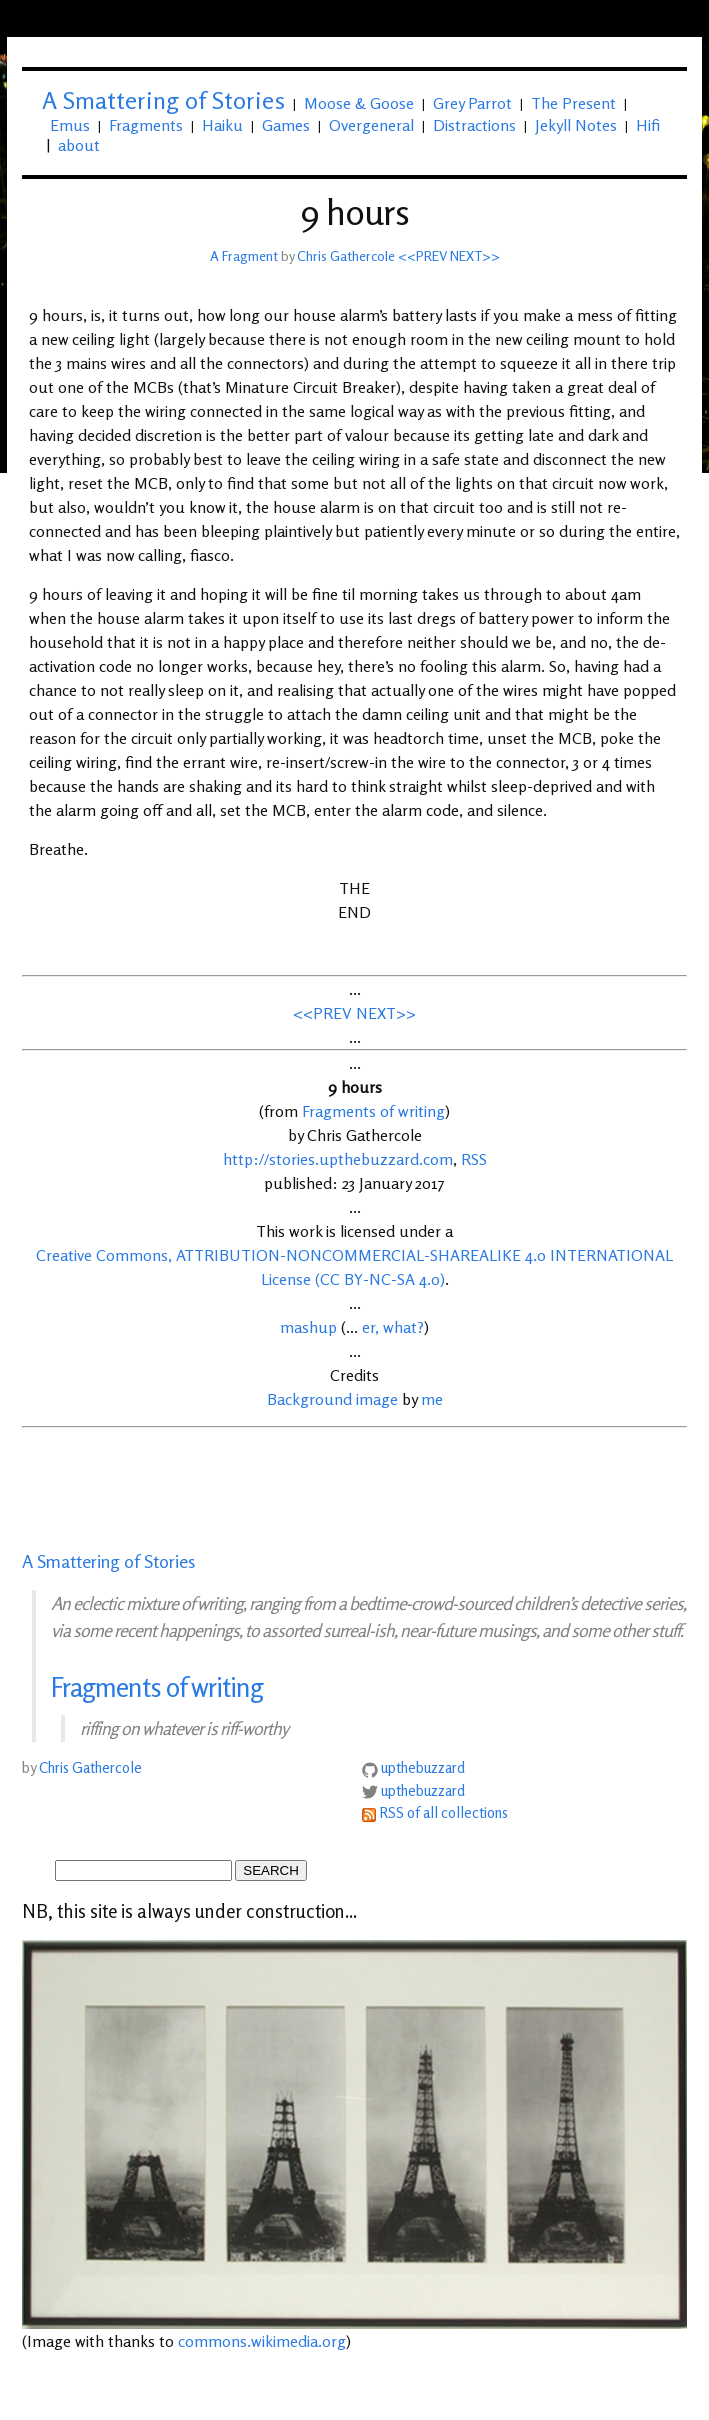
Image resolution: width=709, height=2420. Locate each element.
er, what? (393, 1327)
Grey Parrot (472, 103)
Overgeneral (371, 125)
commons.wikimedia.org (262, 2341)
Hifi (648, 125)
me (432, 1399)
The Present (573, 103)
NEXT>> (475, 255)
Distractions (474, 125)
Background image (332, 1399)
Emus (70, 125)
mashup (308, 1327)
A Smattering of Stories (108, 1561)
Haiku (222, 125)
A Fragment (244, 255)
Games (286, 125)
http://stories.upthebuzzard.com (338, 1159)
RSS (474, 1159)
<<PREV (422, 255)
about (79, 145)
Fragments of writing (373, 1111)
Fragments (146, 125)
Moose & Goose (359, 103)
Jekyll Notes (576, 125)
